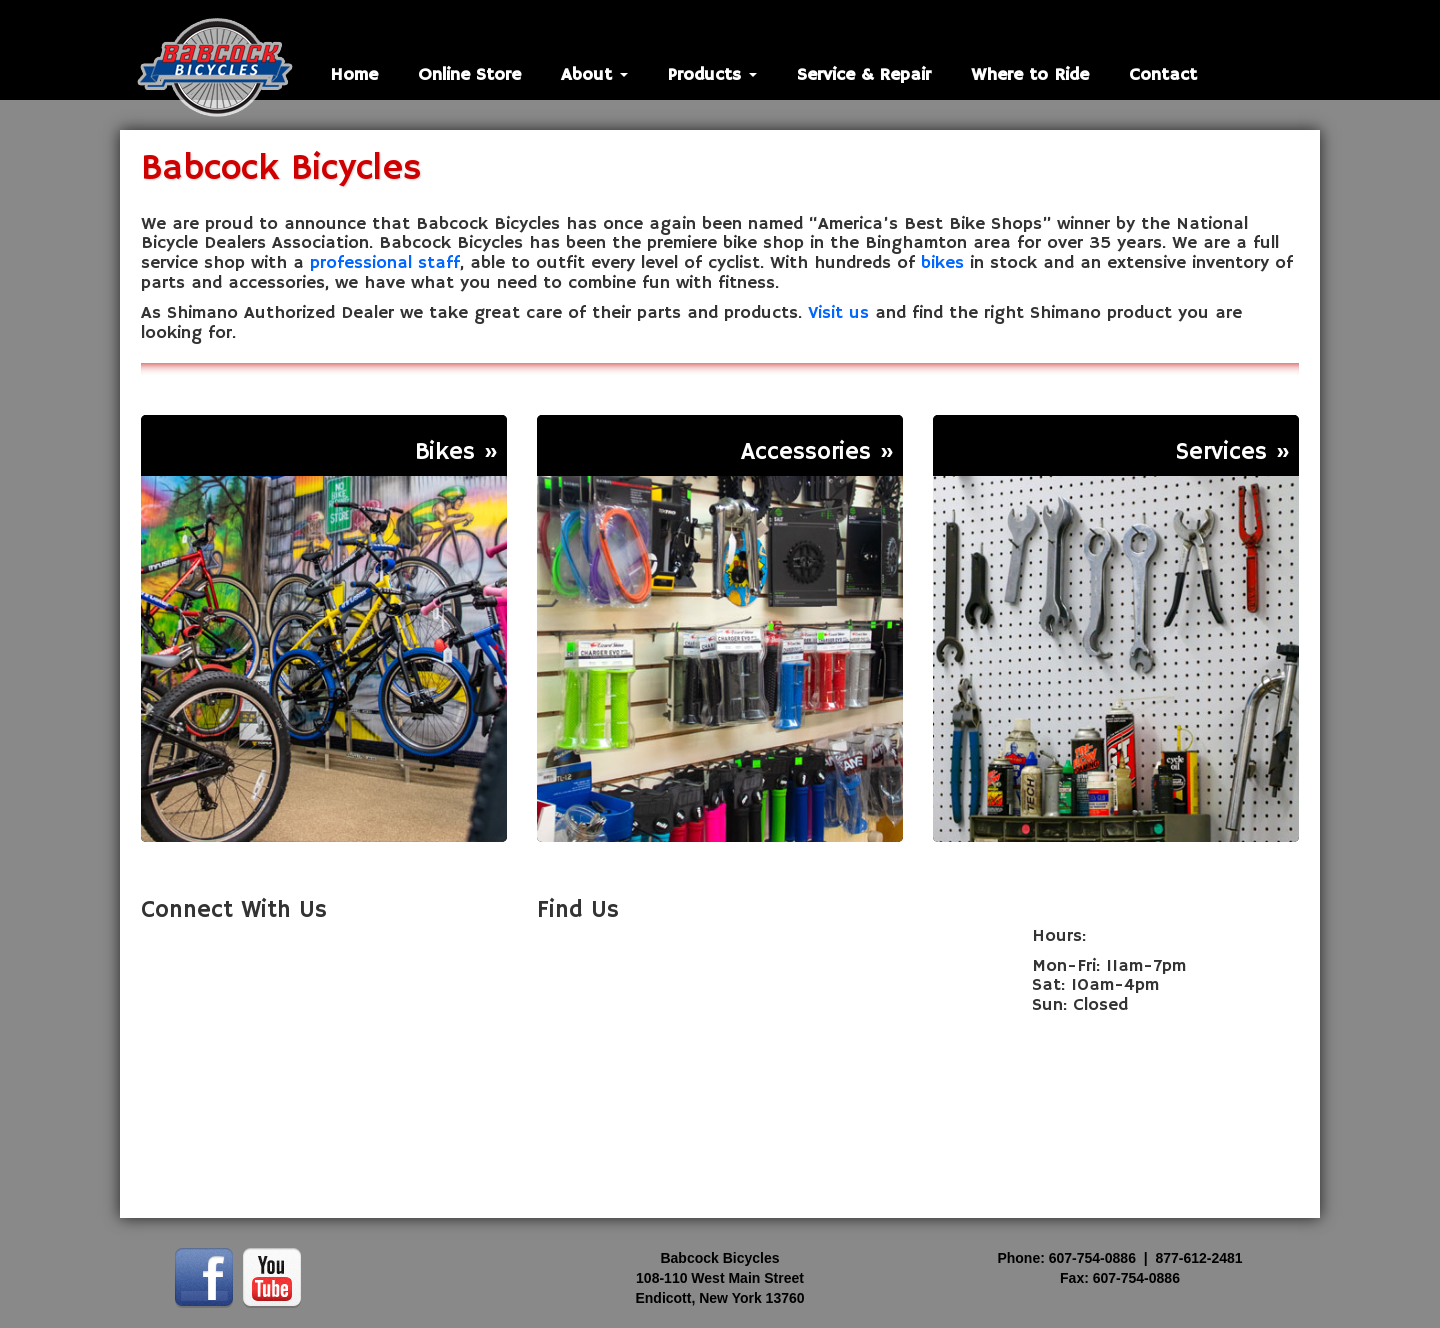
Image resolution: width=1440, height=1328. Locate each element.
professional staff (385, 263)
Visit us (838, 313)
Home (354, 75)
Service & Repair (864, 75)
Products (712, 75)
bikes (942, 263)
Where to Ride (1030, 75)
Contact (1163, 75)
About (594, 75)
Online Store (469, 75)
